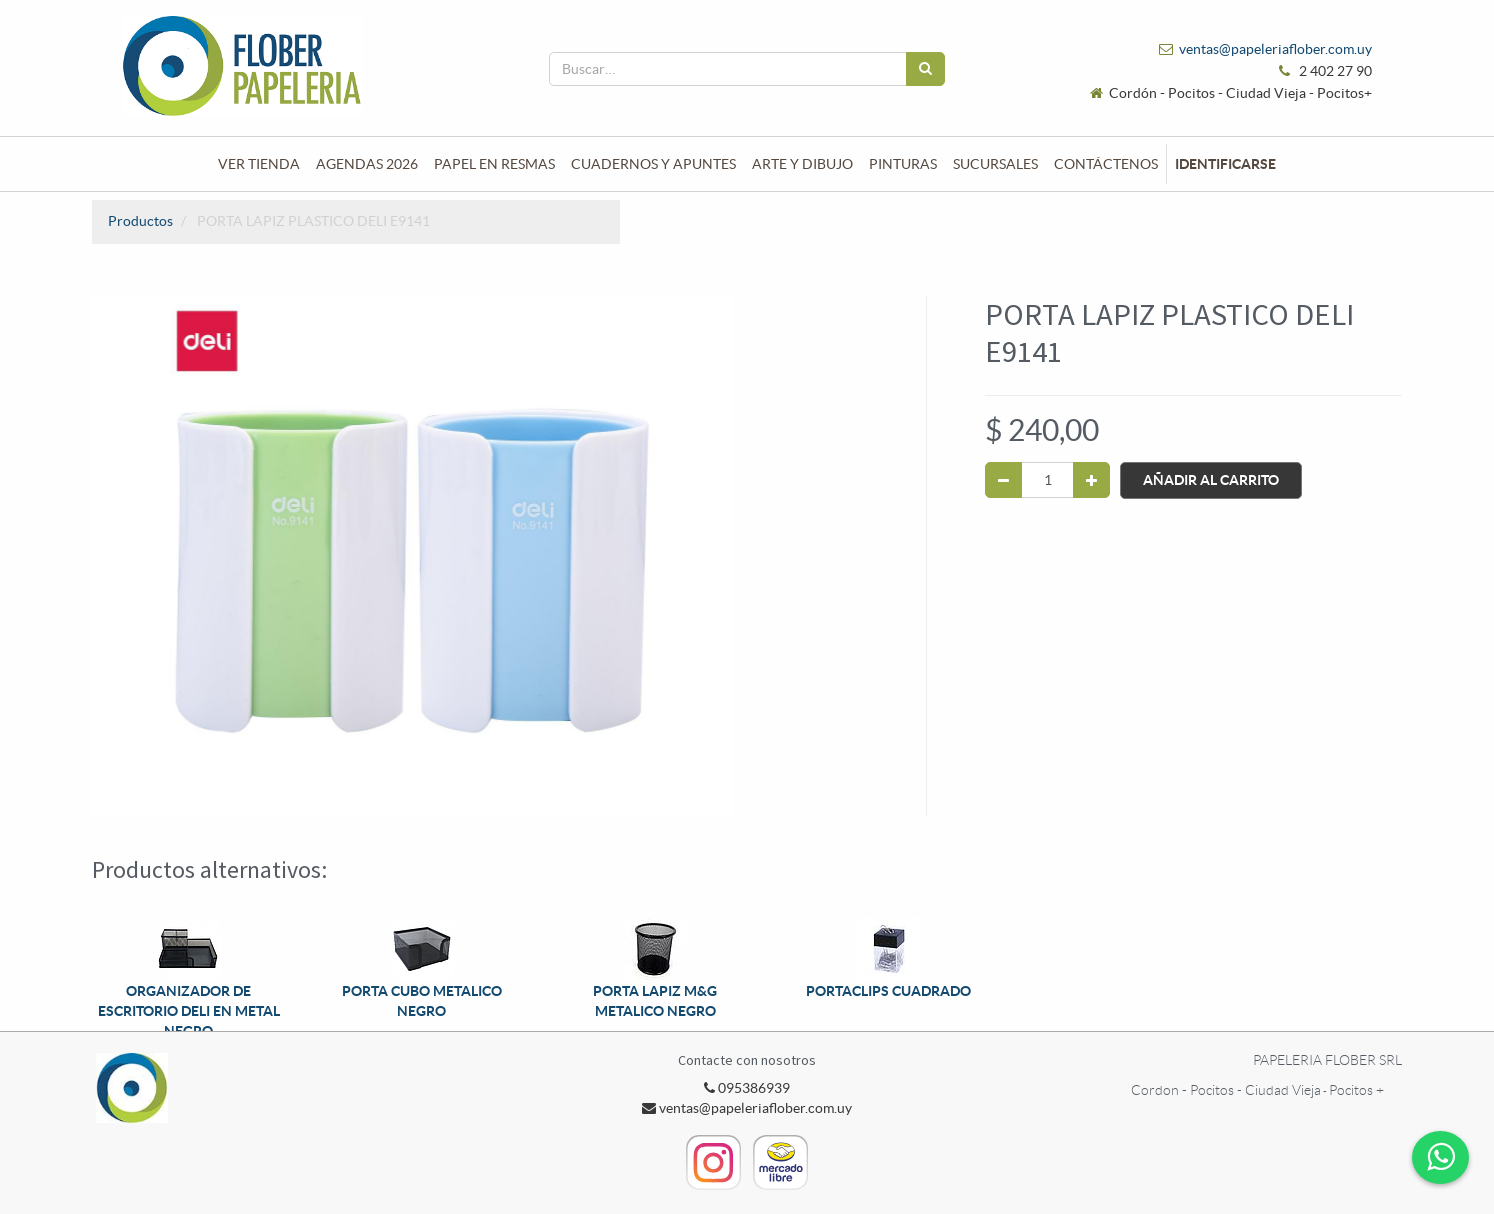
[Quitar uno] (1003, 480)
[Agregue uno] (1091, 480)
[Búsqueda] (925, 69)
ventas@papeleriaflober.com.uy (1275, 49)
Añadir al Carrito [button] (1211, 480)
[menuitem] (259, 164)
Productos (140, 221)
